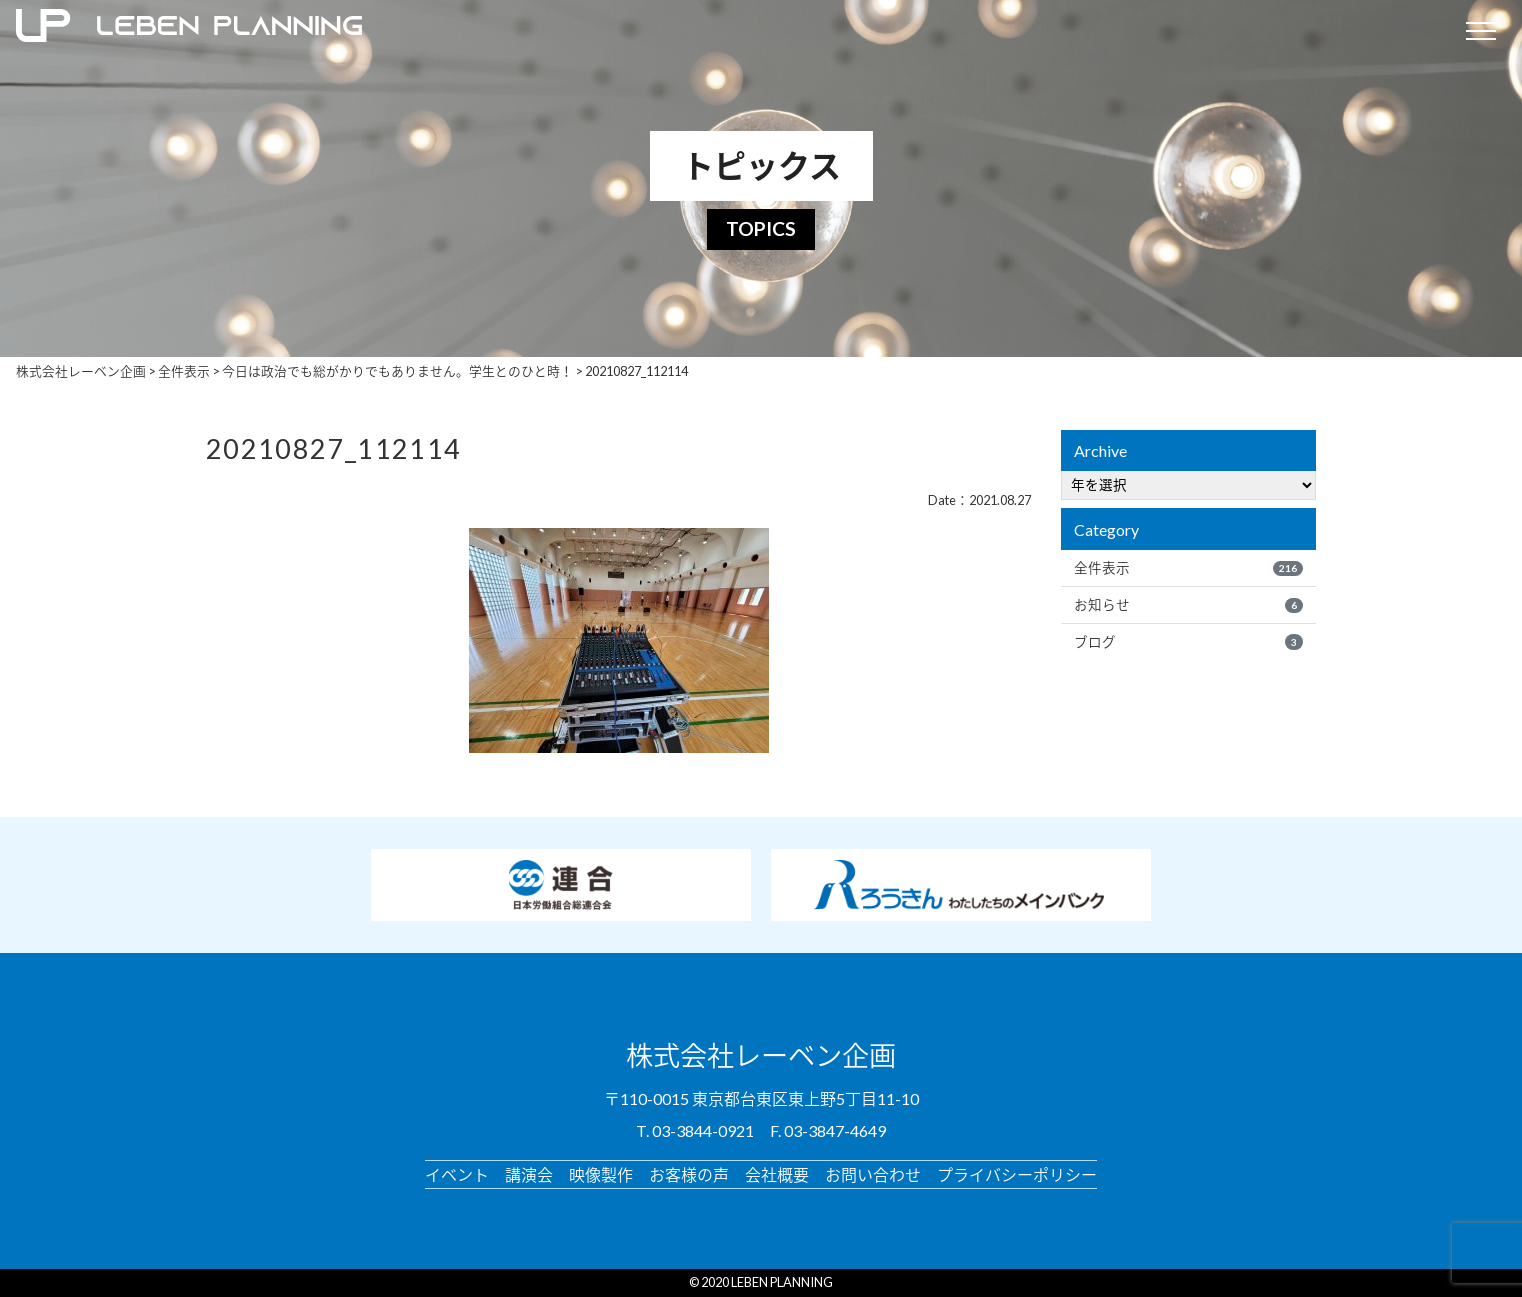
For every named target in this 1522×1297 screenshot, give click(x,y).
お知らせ (1188, 605)
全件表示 (1188, 568)
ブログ (1188, 642)
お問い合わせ (873, 1174)
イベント (457, 1174)
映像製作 (601, 1174)
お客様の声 (689, 1174)
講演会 (529, 1174)
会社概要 (777, 1174)
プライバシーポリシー (1017, 1174)
